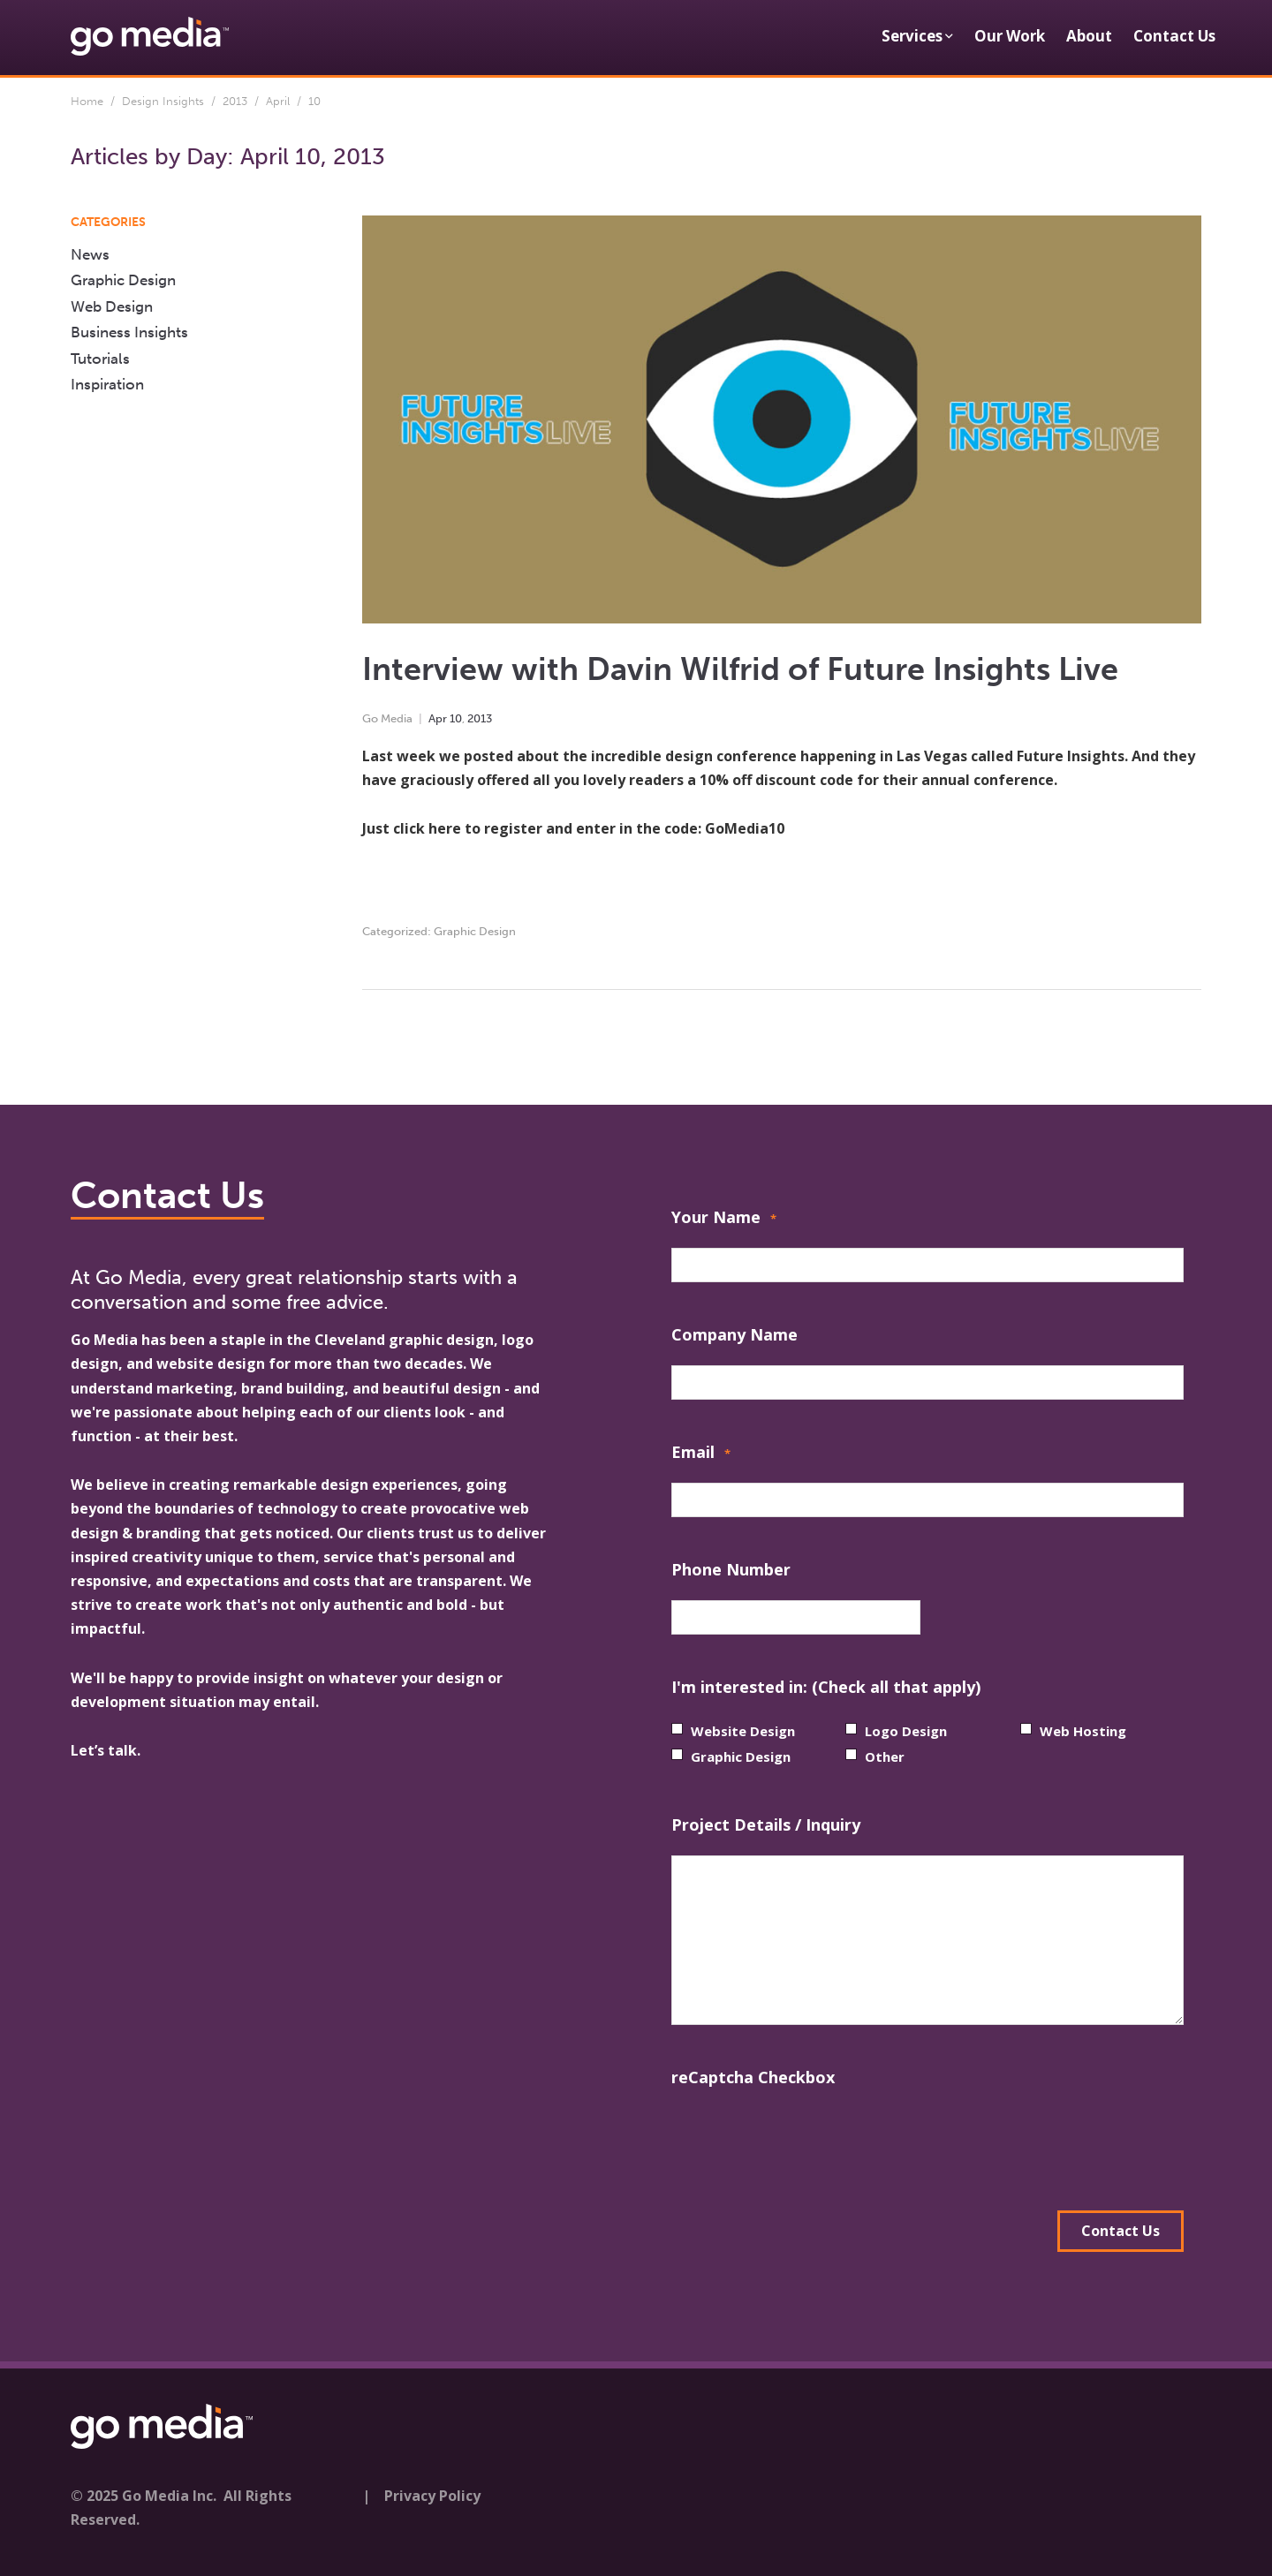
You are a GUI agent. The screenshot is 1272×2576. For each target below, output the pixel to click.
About (1089, 36)
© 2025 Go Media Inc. (143, 2495)
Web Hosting (1083, 1731)
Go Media (387, 718)
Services (912, 36)
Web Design (112, 306)
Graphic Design (475, 931)
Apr (437, 718)
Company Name (734, 1334)
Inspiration (107, 384)
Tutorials (100, 358)
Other (885, 1756)
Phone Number (731, 1569)
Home (87, 101)
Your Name (723, 1219)
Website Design (743, 1731)
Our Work (1009, 36)
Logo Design (906, 1731)
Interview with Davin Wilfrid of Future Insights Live (740, 669)
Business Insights (129, 332)
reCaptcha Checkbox (753, 2077)
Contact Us (1174, 36)
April (278, 101)
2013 (235, 101)
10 (456, 718)
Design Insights (163, 101)
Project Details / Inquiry (765, 1824)
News (90, 254)
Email (701, 1454)
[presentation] (805, 2142)
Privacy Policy (432, 2495)
